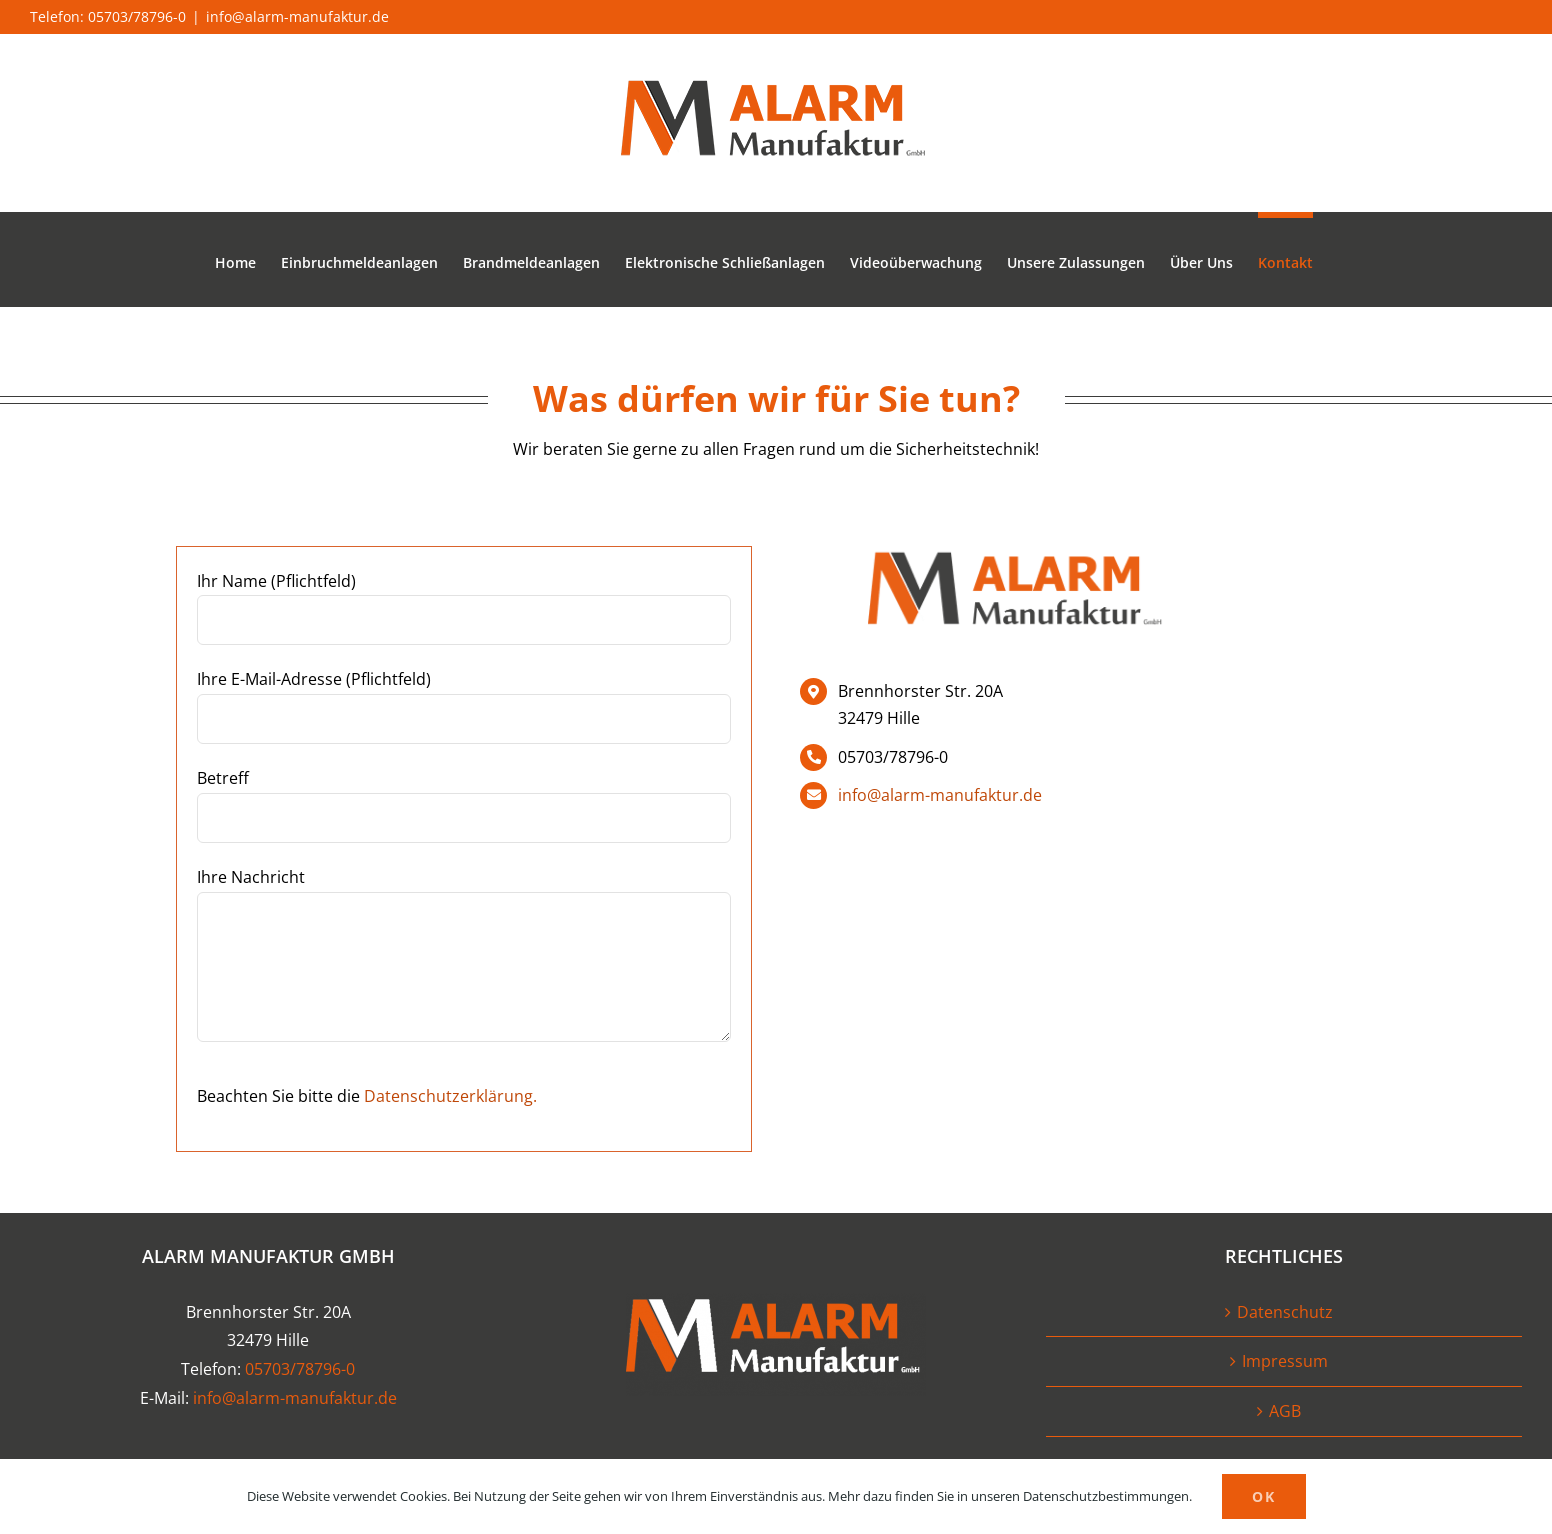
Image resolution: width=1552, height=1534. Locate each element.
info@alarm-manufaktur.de (297, 16)
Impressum (1285, 1361)
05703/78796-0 (300, 1369)
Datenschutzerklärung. (450, 1096)
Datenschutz (1285, 1312)
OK (1264, 1496)
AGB (1285, 1411)
